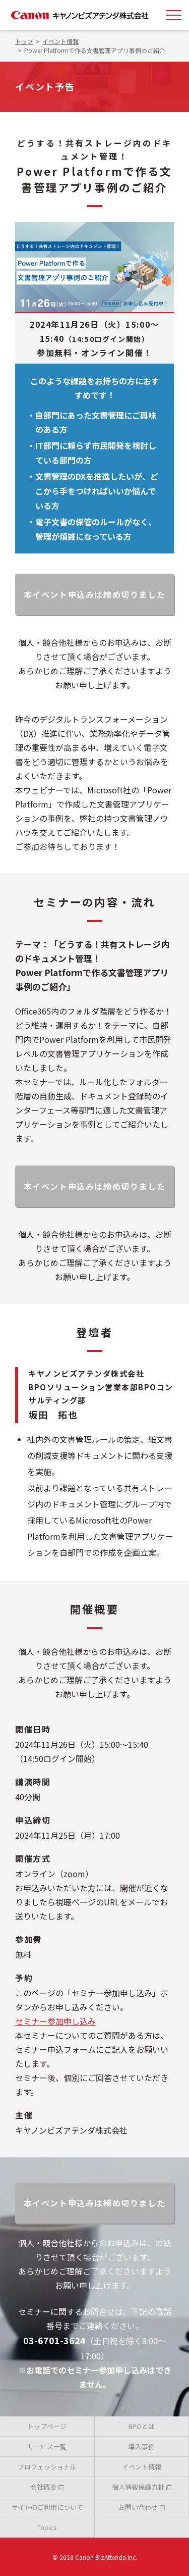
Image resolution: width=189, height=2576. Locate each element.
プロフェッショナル (47, 2466)
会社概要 (47, 2487)
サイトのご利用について (47, 2507)
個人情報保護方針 (141, 2487)
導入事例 (142, 2446)
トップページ (47, 2426)
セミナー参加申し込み (55, 2021)
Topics (47, 2527)
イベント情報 (141, 2466)
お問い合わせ (141, 2507)
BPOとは (142, 2426)
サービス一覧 (47, 2446)
